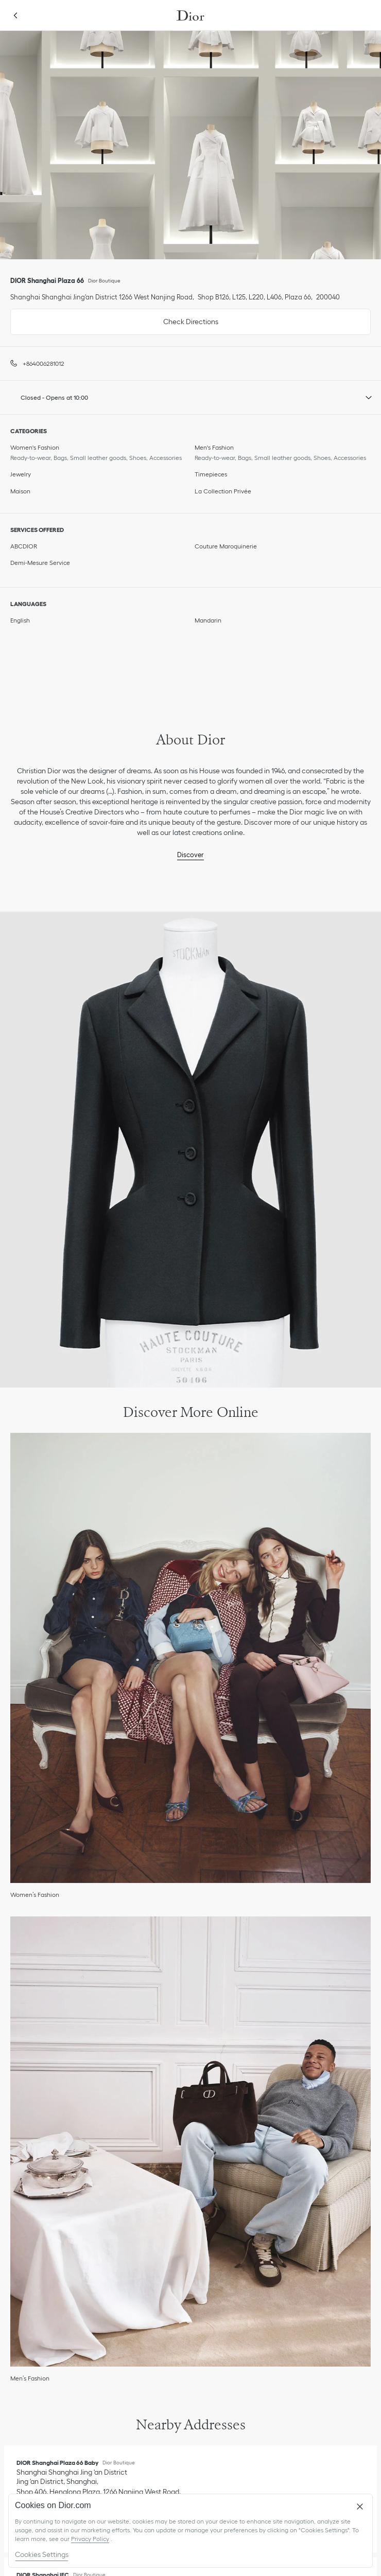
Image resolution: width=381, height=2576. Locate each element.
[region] (190, 2531)
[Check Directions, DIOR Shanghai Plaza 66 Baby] (99, 2487)
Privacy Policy (90, 2538)
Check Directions (114, 317)
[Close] (360, 2506)
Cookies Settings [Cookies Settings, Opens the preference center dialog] (41, 2554)
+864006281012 (43, 363)
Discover (190, 855)
